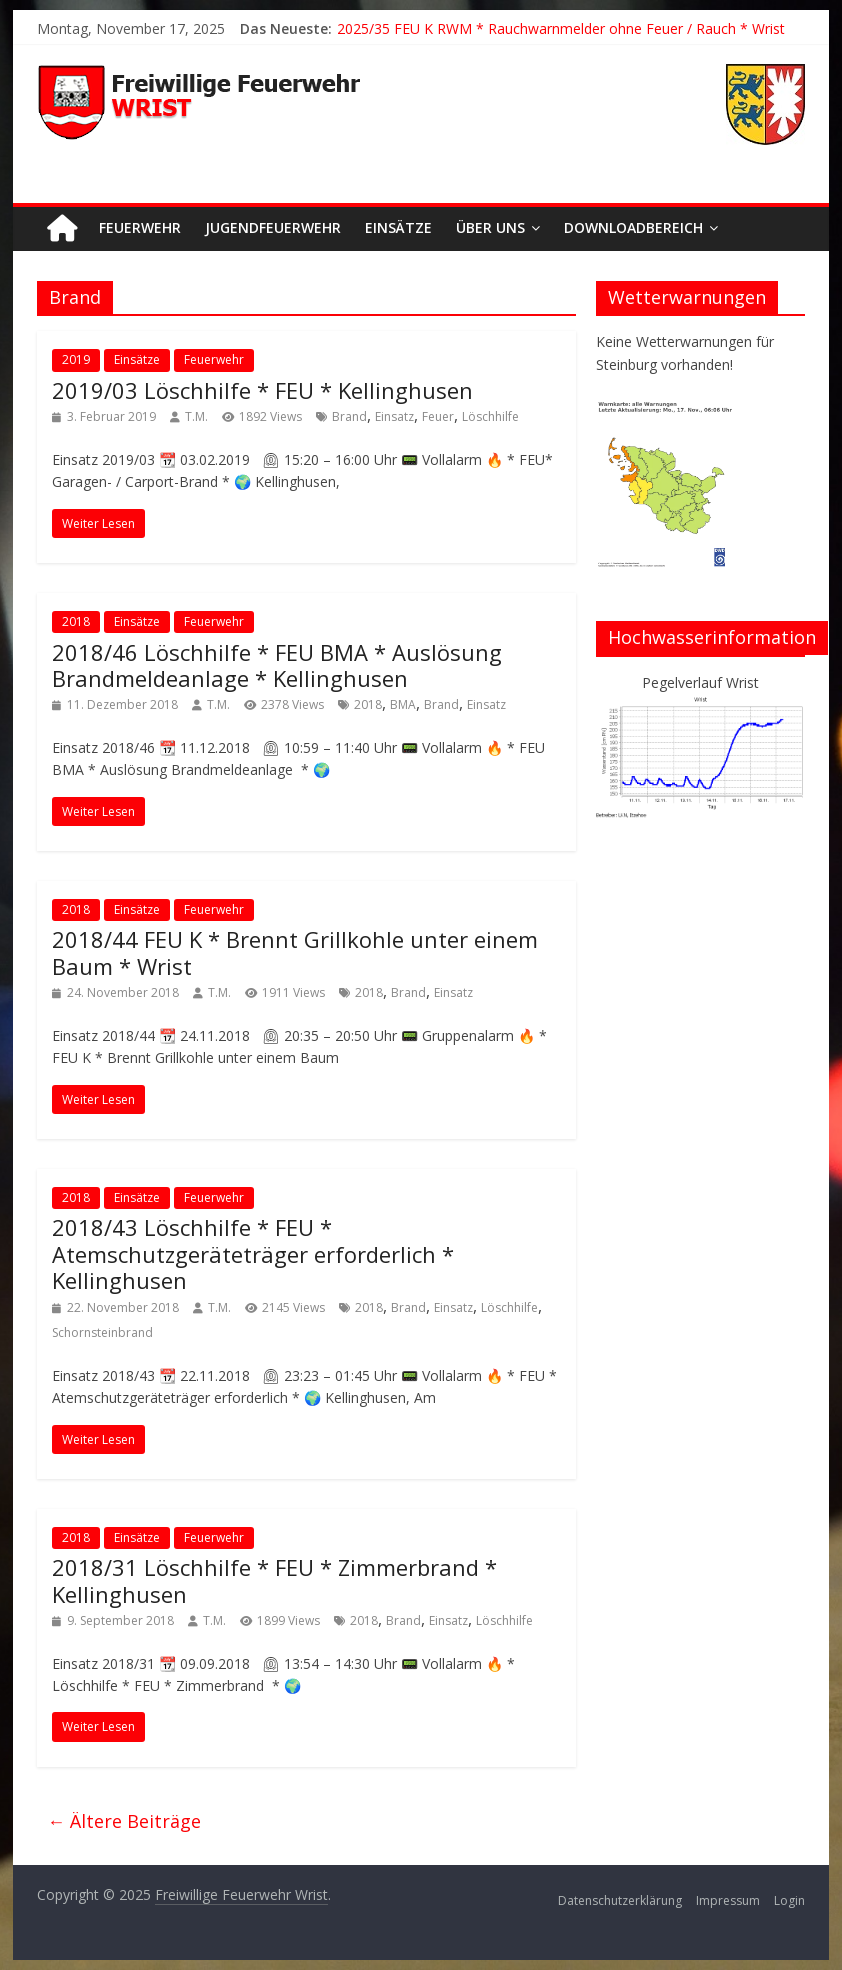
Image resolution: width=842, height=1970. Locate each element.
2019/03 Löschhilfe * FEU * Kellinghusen (262, 390)
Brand (349, 416)
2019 (76, 359)
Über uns (490, 227)
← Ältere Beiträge (124, 1821)
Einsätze (398, 227)
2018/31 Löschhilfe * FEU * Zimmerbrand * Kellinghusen (274, 1580)
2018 (76, 621)
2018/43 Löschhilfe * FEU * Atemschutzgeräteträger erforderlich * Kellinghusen (253, 1253)
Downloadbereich (633, 227)
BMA (403, 704)
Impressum (728, 1900)
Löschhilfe (490, 416)
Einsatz (394, 416)
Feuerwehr (140, 227)
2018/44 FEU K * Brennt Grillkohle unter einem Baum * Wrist (295, 952)
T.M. (196, 416)
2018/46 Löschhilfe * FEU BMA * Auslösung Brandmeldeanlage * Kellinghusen (277, 665)
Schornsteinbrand (102, 1332)
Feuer (438, 416)
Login (789, 1900)
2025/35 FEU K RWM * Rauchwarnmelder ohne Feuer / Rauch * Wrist (561, 28)
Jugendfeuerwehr (273, 227)
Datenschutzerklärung (620, 1900)
